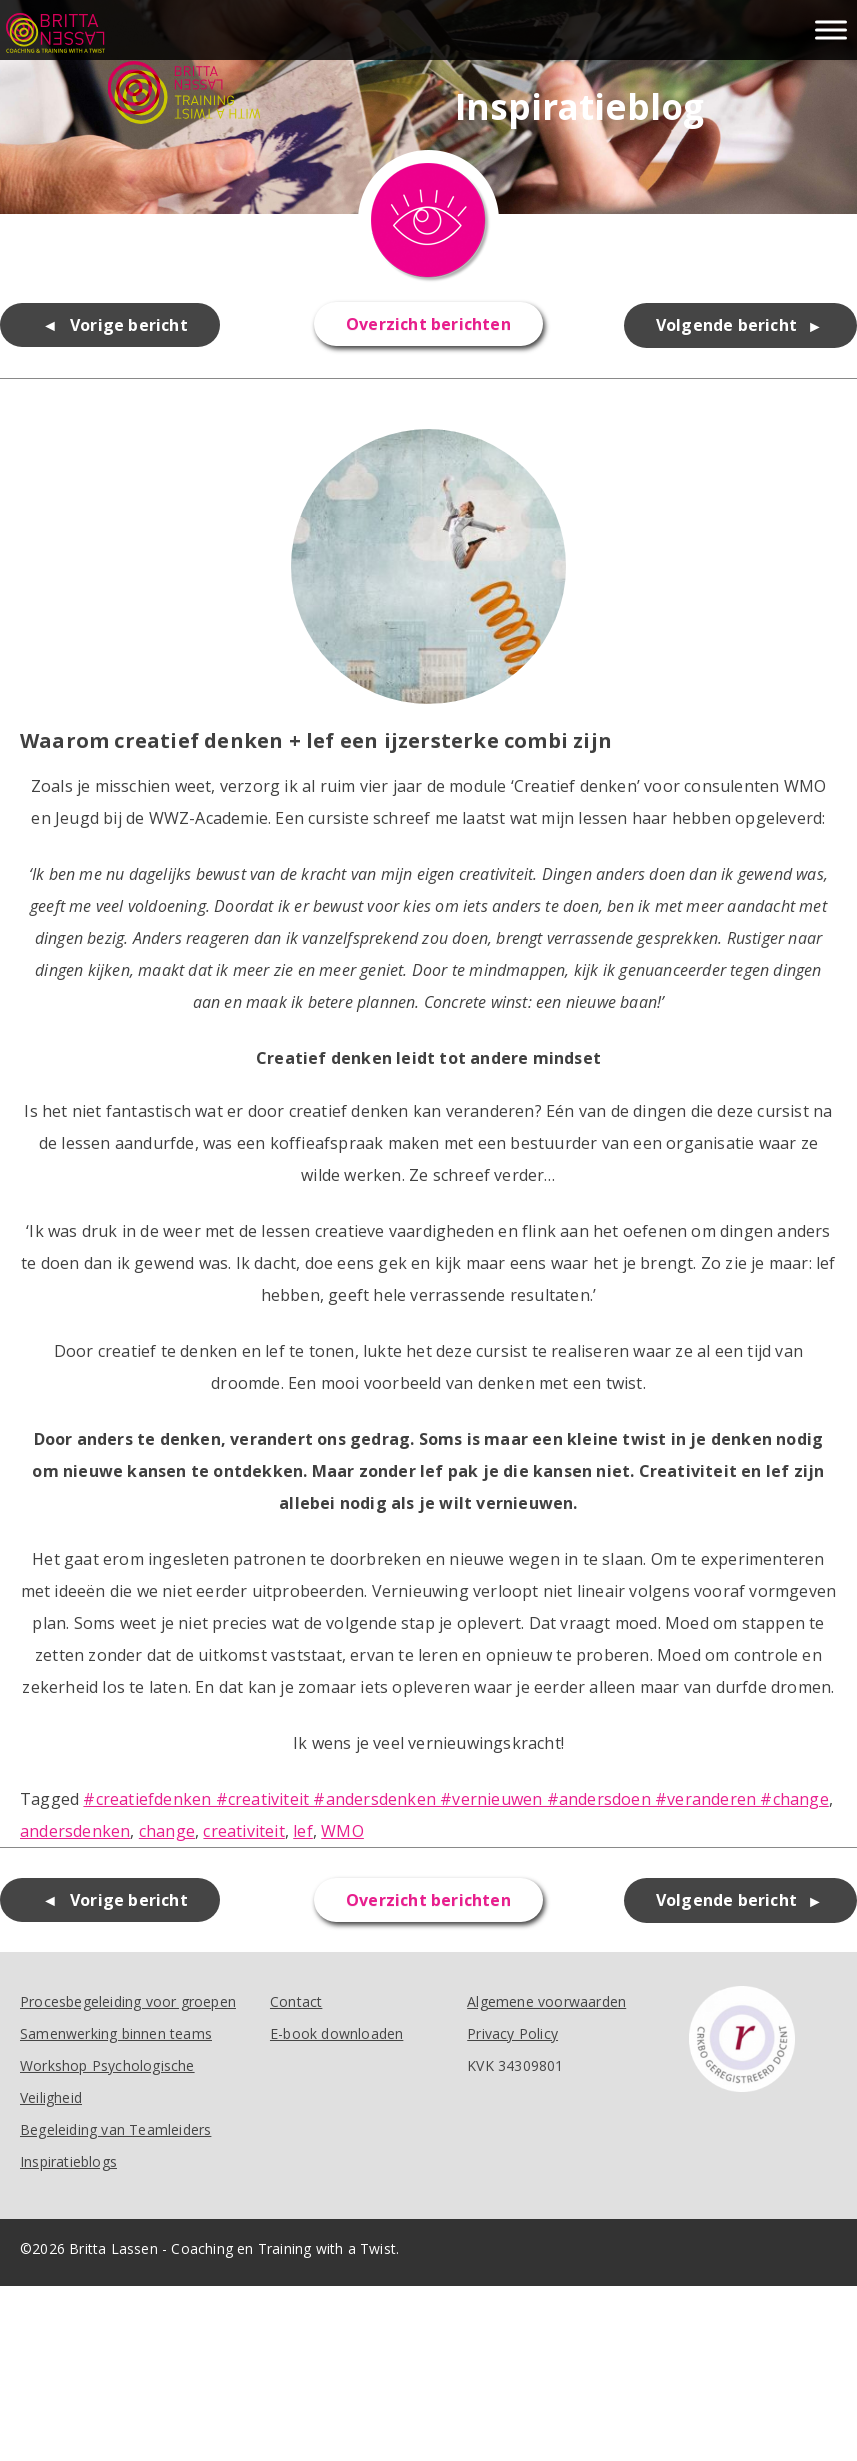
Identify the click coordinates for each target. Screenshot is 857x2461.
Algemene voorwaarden (546, 2001)
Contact (296, 2001)
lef (303, 1831)
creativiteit (243, 1831)
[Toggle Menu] (831, 29)
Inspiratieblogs (68, 2161)
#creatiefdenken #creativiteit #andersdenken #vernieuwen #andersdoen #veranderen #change (455, 1799)
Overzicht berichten (428, 324)
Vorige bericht (129, 325)
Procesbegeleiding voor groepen (128, 2001)
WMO (342, 1831)
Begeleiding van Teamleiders (115, 2129)
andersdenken (75, 1831)
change (167, 1831)
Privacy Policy (512, 2033)
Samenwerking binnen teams (116, 2033)
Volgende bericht (726, 325)
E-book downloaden (336, 2033)
